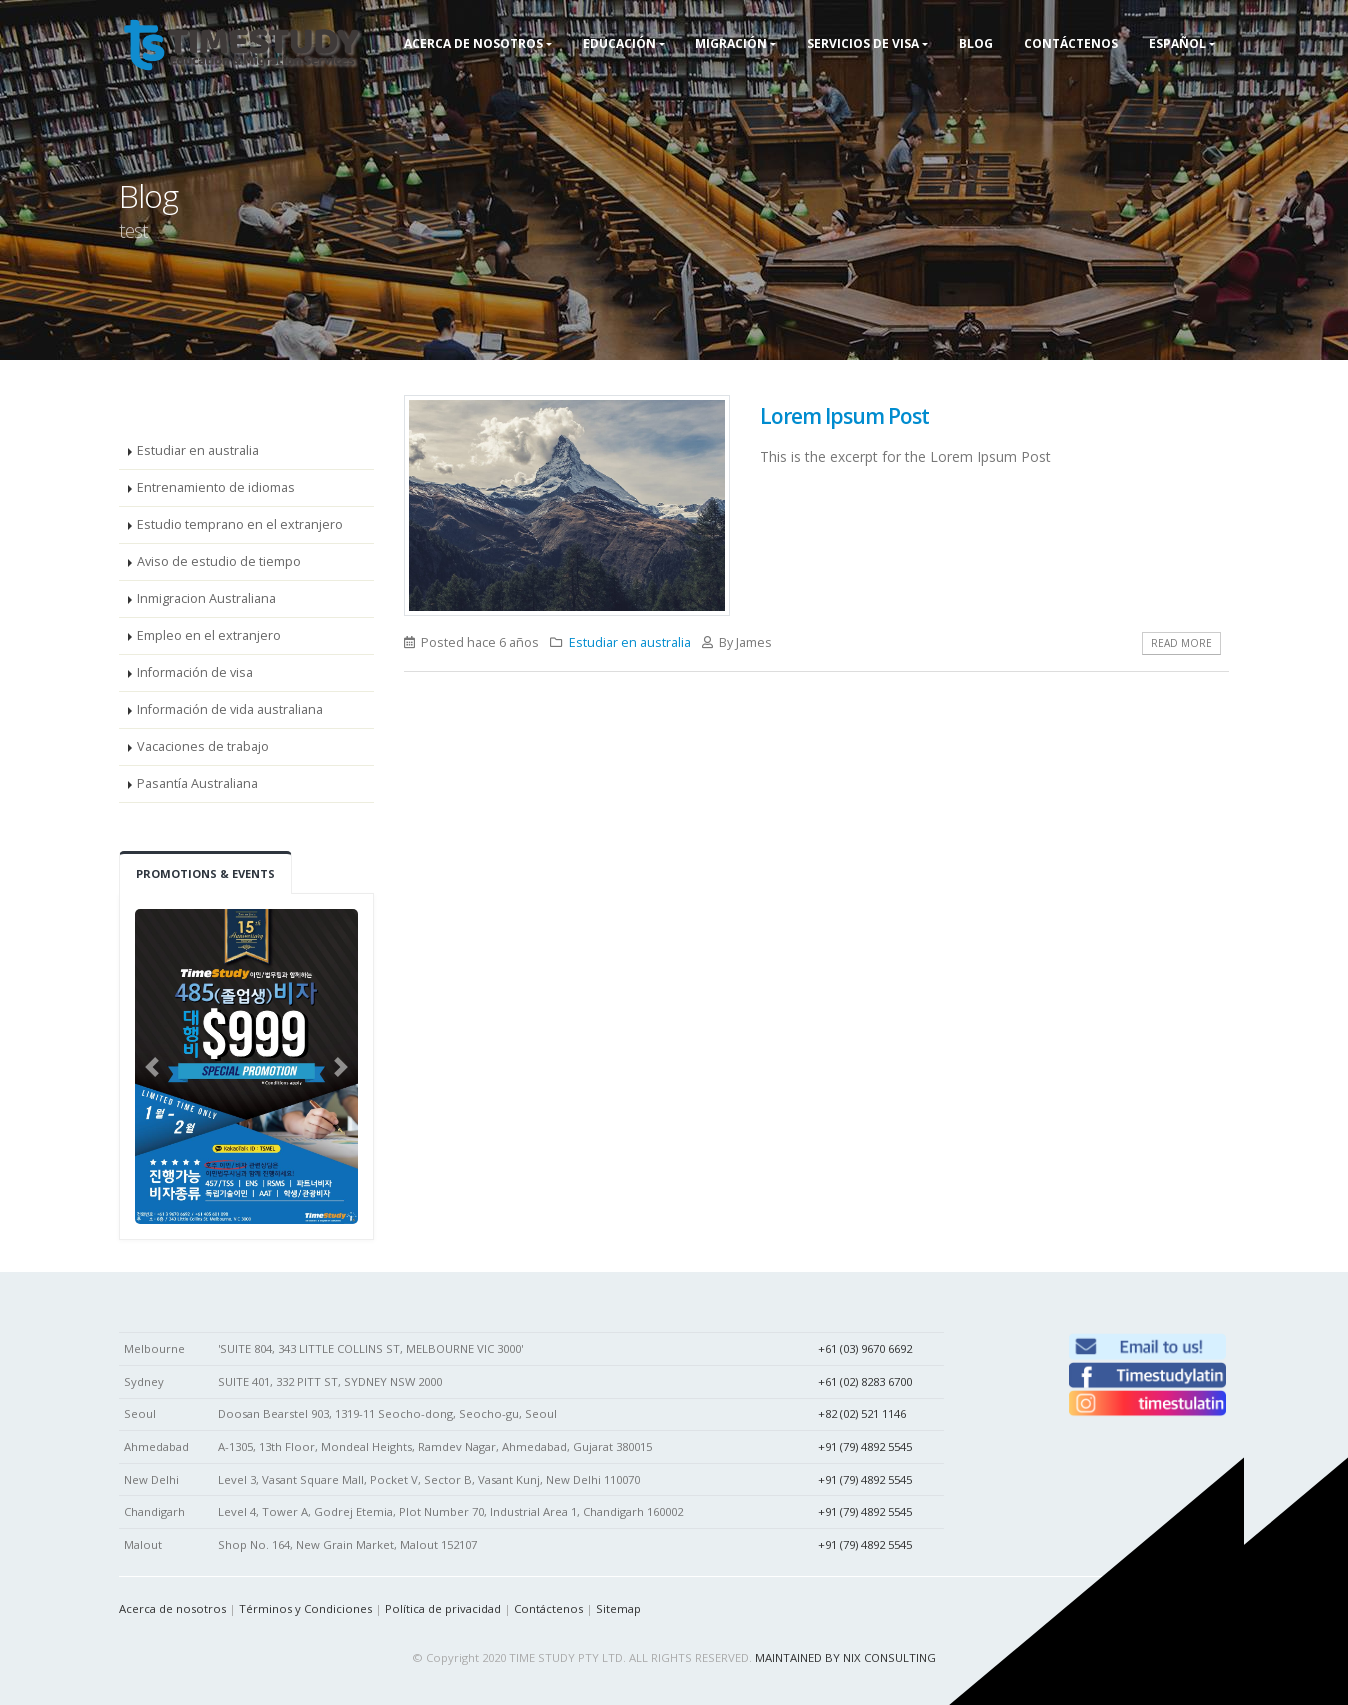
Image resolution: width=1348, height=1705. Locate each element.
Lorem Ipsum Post (844, 416)
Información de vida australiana (230, 709)
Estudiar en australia (198, 450)
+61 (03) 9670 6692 (865, 1348)
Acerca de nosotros (172, 1608)
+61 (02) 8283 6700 (865, 1381)
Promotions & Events (205, 873)
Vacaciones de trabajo (203, 746)
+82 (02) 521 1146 (862, 1413)
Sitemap (618, 1608)
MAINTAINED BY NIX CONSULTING (845, 1657)
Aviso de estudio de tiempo (219, 561)
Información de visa (195, 672)
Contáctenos (548, 1608)
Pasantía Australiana (197, 783)
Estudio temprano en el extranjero (240, 524)
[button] (151, 1066)
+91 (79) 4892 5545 (865, 1446)
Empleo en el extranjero (209, 635)
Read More (1181, 643)
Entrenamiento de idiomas (216, 487)
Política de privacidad (443, 1608)
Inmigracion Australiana (206, 598)
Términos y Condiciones (305, 1608)
